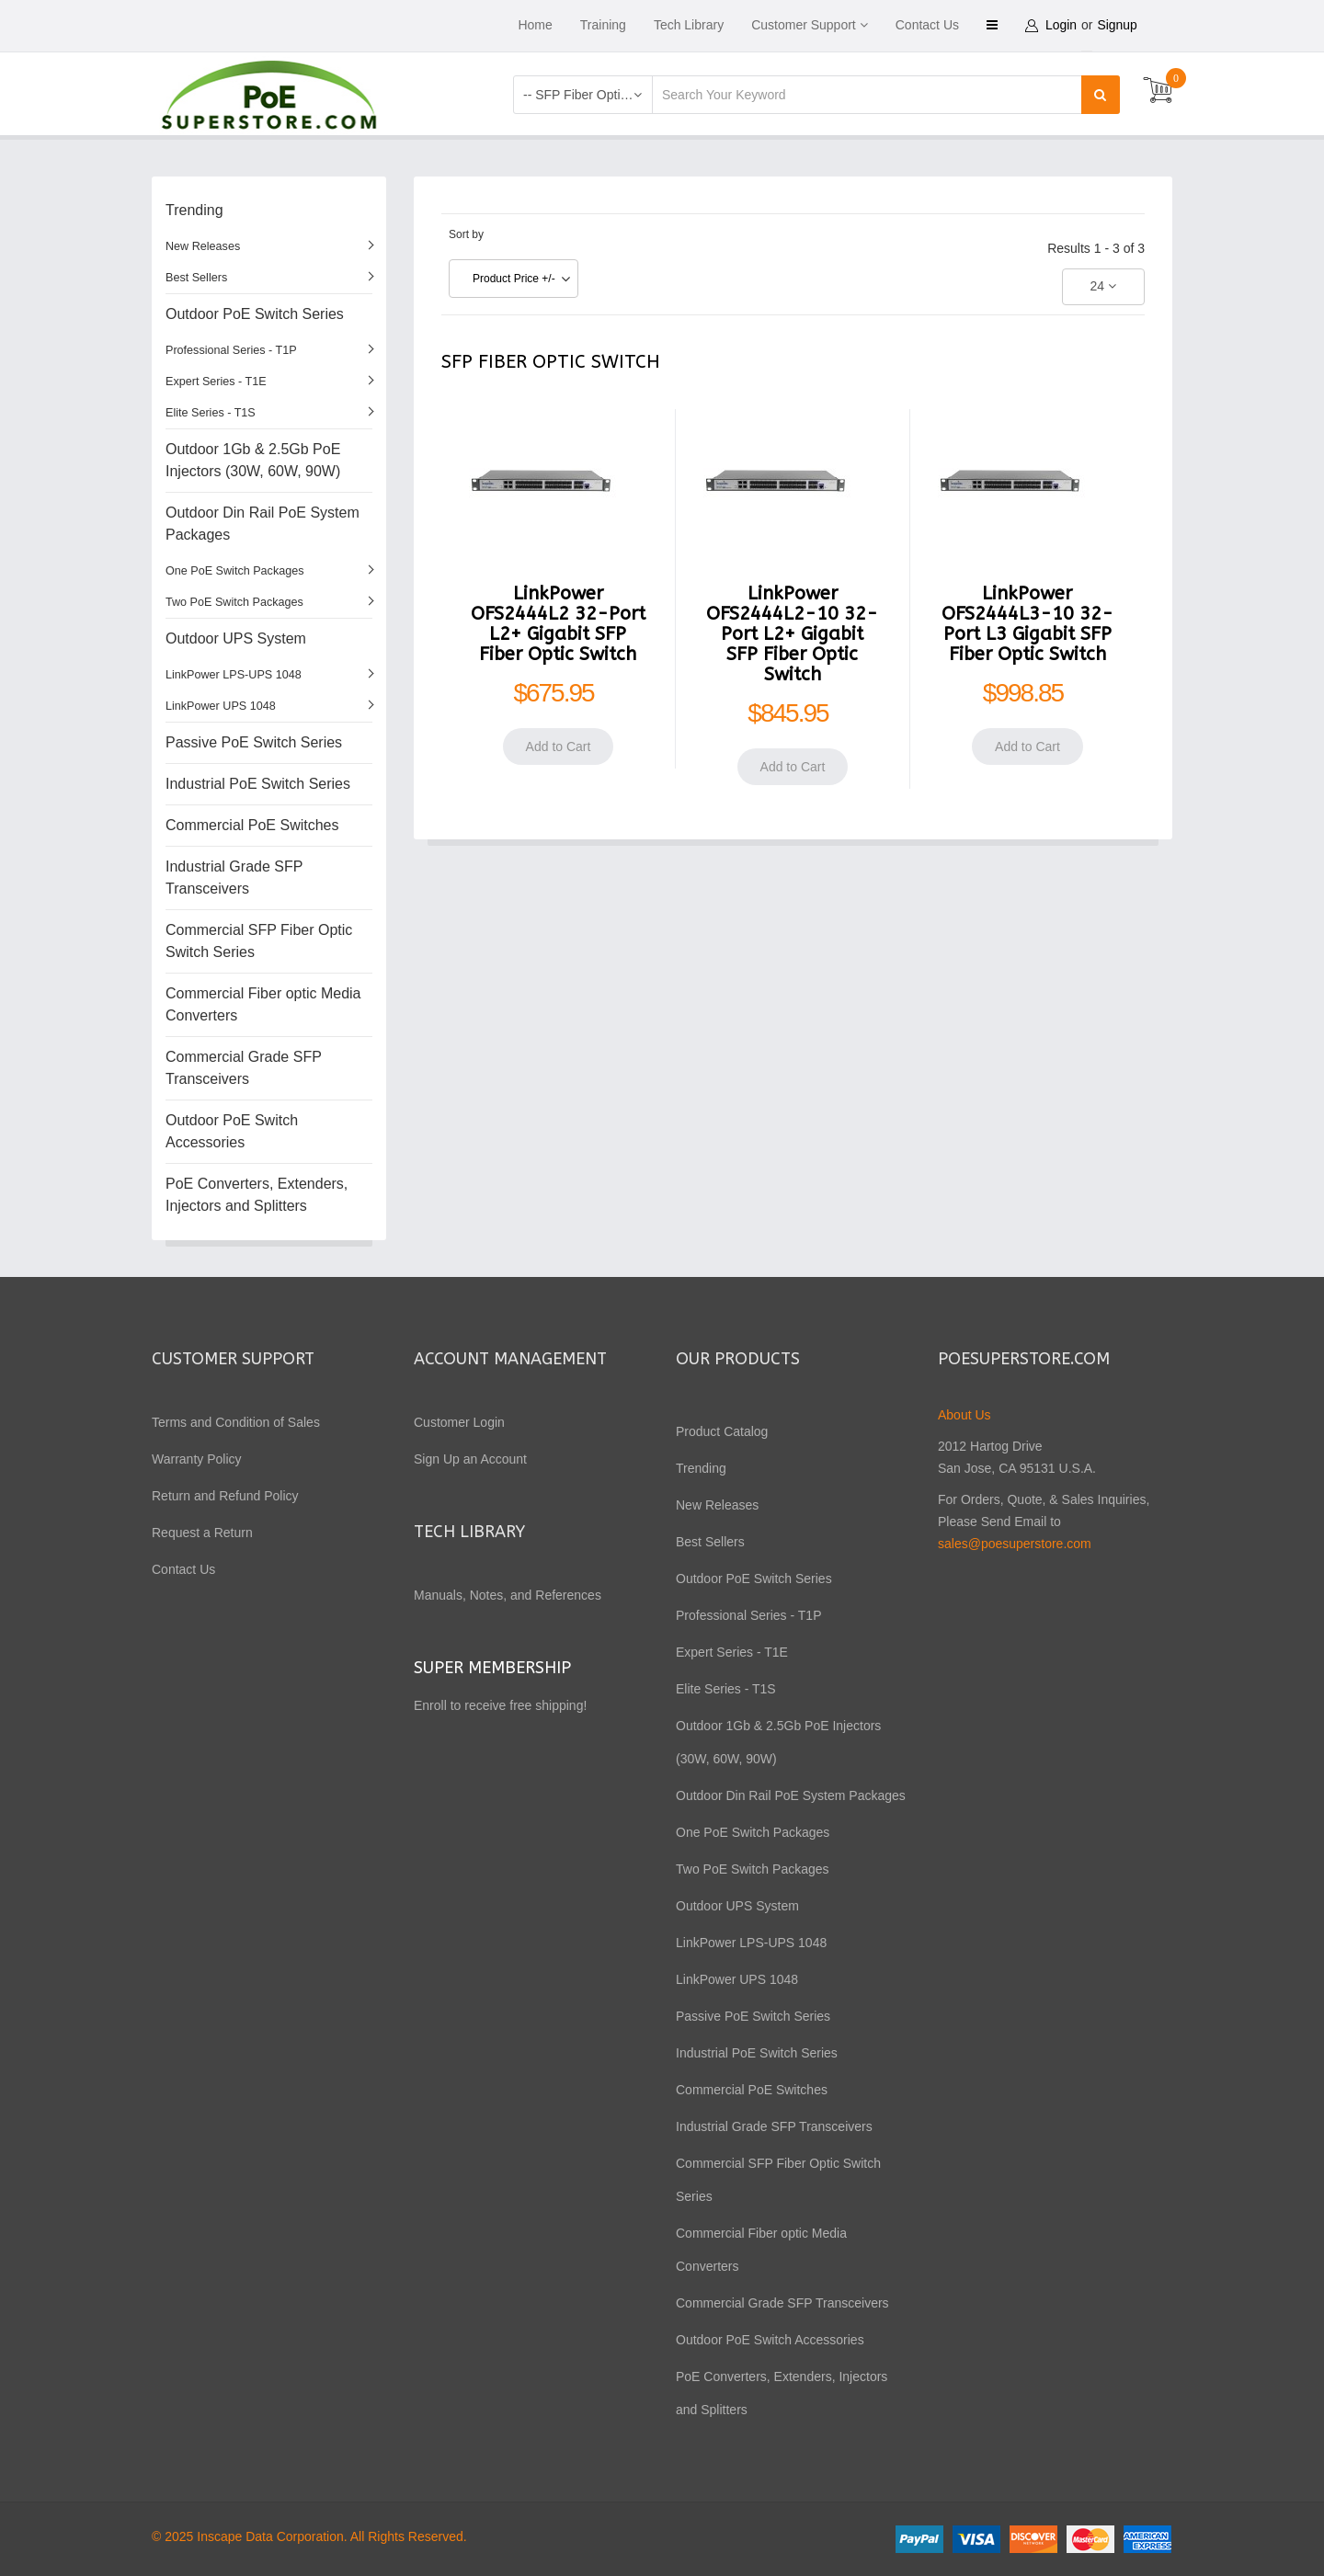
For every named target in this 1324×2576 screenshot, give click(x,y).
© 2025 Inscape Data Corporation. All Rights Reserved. (309, 2536)
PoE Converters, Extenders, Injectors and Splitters (257, 1195)
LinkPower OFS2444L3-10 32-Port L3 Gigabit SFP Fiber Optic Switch (1027, 624)
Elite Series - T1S (211, 412)
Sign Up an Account (470, 1459)
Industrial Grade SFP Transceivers (234, 877)
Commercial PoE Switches (252, 825)
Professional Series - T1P (231, 350)
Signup (1119, 24)
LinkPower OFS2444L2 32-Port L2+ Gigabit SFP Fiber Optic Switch (558, 624)
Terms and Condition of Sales (236, 1422)
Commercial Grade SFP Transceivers (244, 1068)
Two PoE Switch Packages (234, 602)
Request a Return (202, 1532)
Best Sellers (196, 277)
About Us (964, 1415)
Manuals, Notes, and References (507, 1595)
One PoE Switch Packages (235, 570)
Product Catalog (722, 1431)
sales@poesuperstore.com (1014, 1543)
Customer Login (459, 1422)
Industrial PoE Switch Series (258, 784)
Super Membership (492, 1668)
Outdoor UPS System (236, 638)
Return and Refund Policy (225, 1495)
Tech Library (689, 24)
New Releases (203, 246)
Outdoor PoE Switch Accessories (232, 1131)
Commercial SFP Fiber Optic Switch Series (259, 941)
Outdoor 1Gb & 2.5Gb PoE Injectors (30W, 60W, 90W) (253, 460)
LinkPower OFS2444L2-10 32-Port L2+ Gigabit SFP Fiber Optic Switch (792, 634)
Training (603, 24)
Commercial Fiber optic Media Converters (263, 1004)
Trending (194, 210)
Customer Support (803, 24)
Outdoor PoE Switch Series (255, 314)
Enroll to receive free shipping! (502, 1705)
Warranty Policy (197, 1459)
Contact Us (927, 24)
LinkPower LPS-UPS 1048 (234, 674)
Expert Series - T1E (216, 381)
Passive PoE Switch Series (254, 742)
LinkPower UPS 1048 (221, 706)
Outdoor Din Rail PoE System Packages (263, 523)
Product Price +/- (514, 278)
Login (1062, 24)
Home (535, 24)
